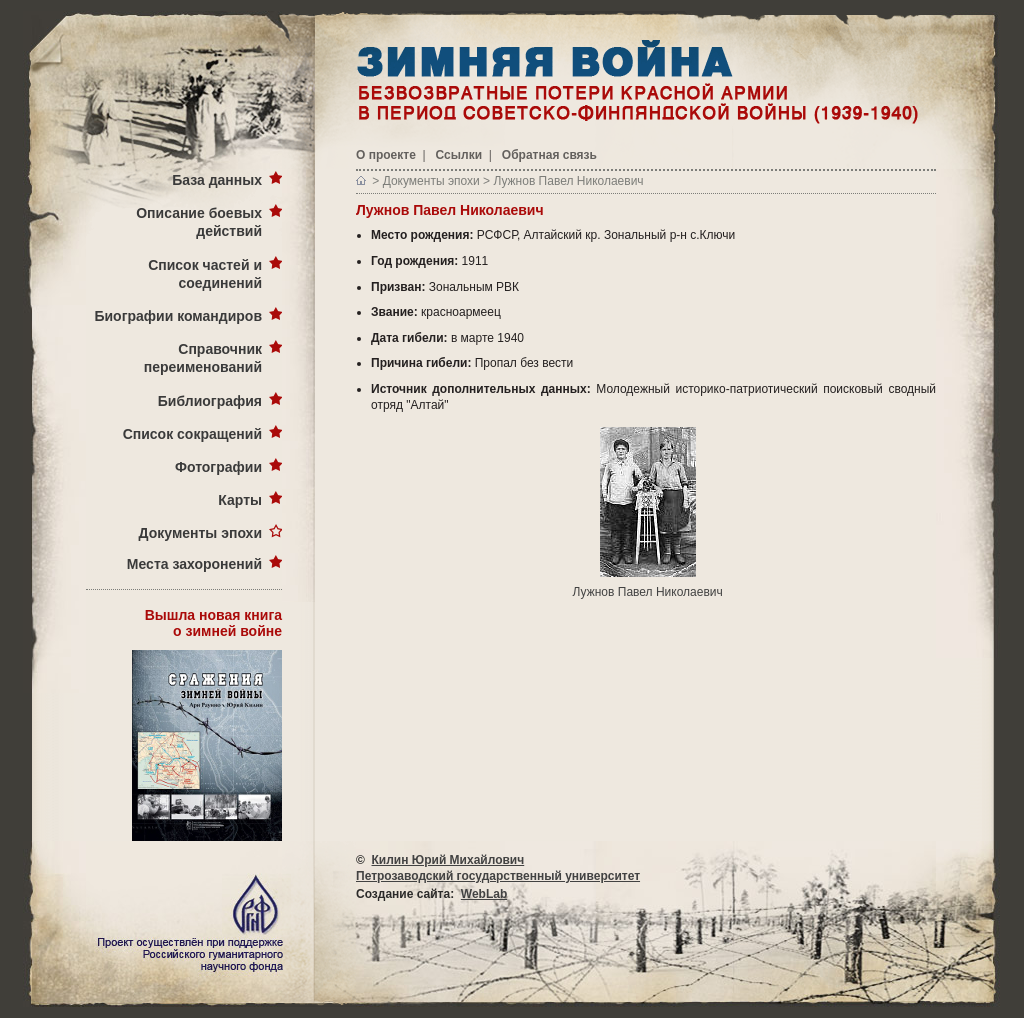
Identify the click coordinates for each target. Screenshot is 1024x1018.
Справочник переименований (203, 358)
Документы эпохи (200, 533)
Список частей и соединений (205, 274)
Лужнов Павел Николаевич (568, 181)
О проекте (386, 155)
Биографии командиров (178, 316)
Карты (240, 500)
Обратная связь (549, 155)
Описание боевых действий (199, 222)
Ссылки (459, 155)
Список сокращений (192, 434)
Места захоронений (194, 564)
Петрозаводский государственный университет (498, 876)
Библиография (210, 401)
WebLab (484, 894)
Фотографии (218, 467)
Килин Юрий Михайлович (448, 860)
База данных (217, 180)
